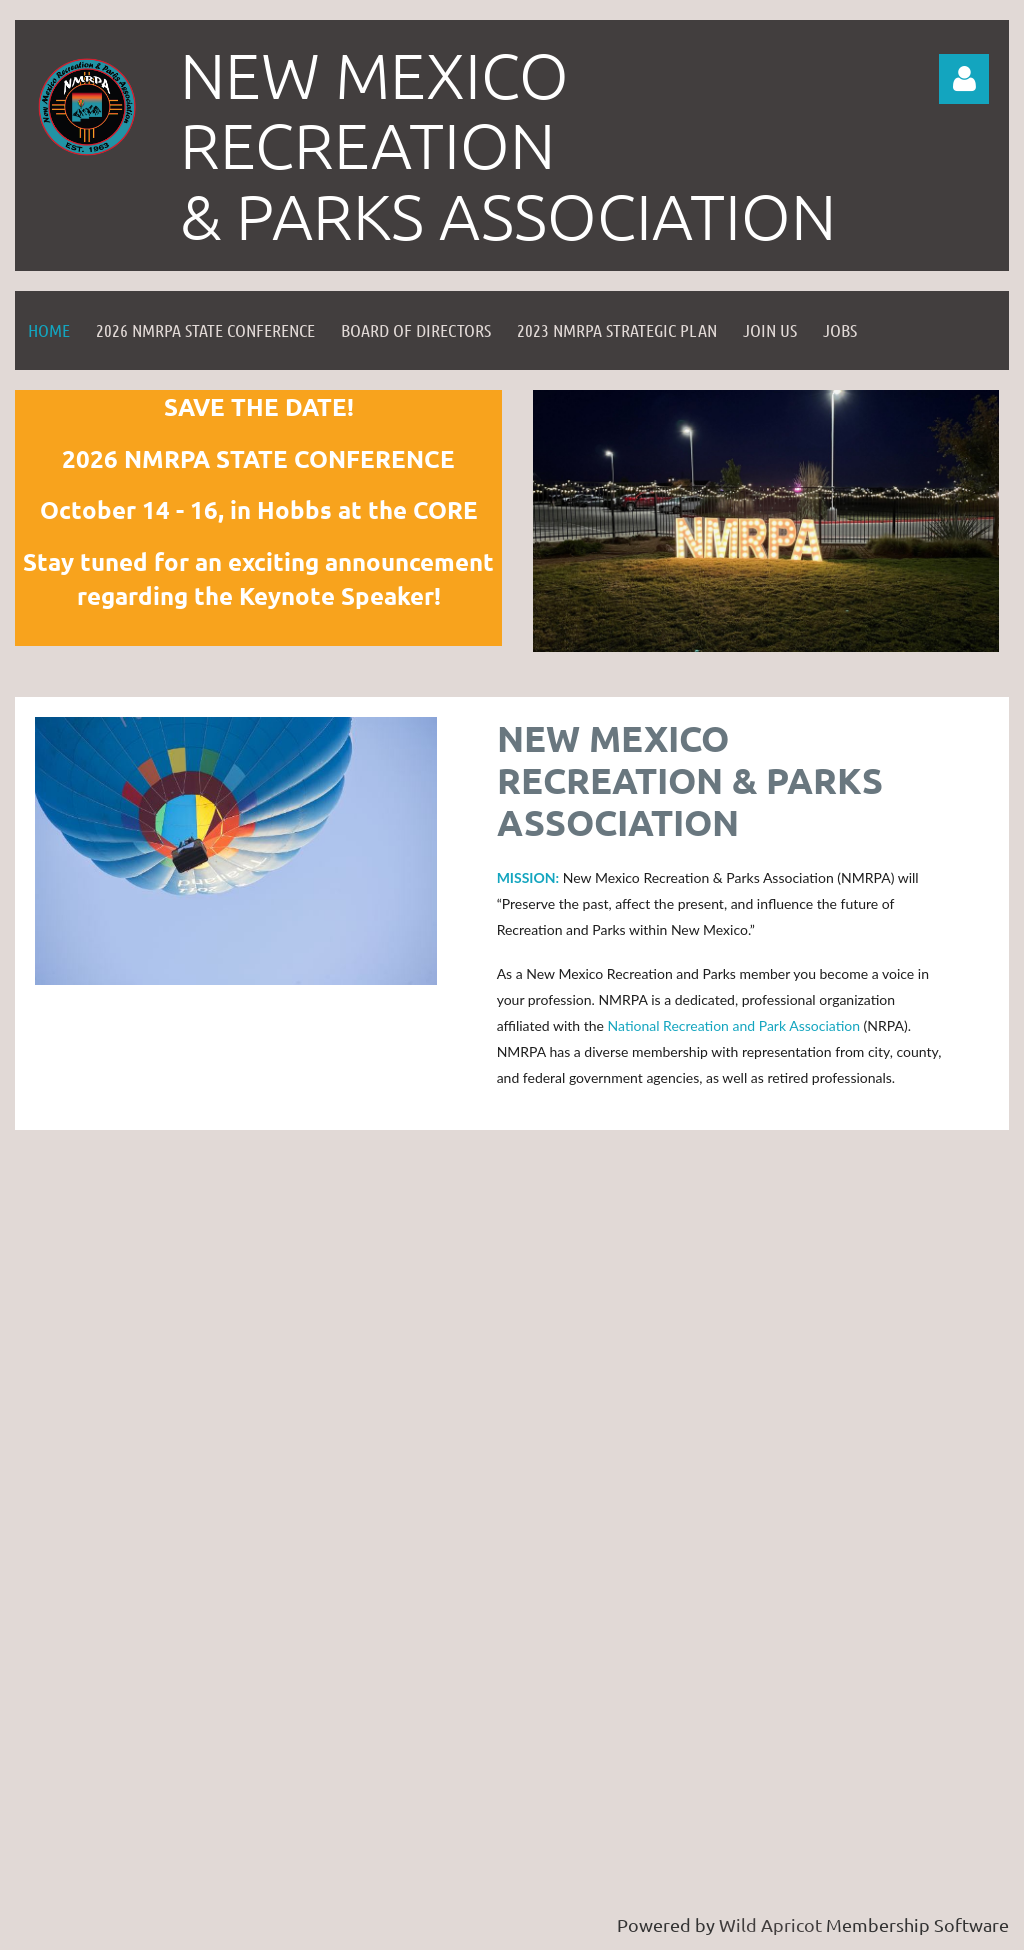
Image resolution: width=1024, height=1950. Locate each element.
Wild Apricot (770, 1924)
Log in (964, 79)
